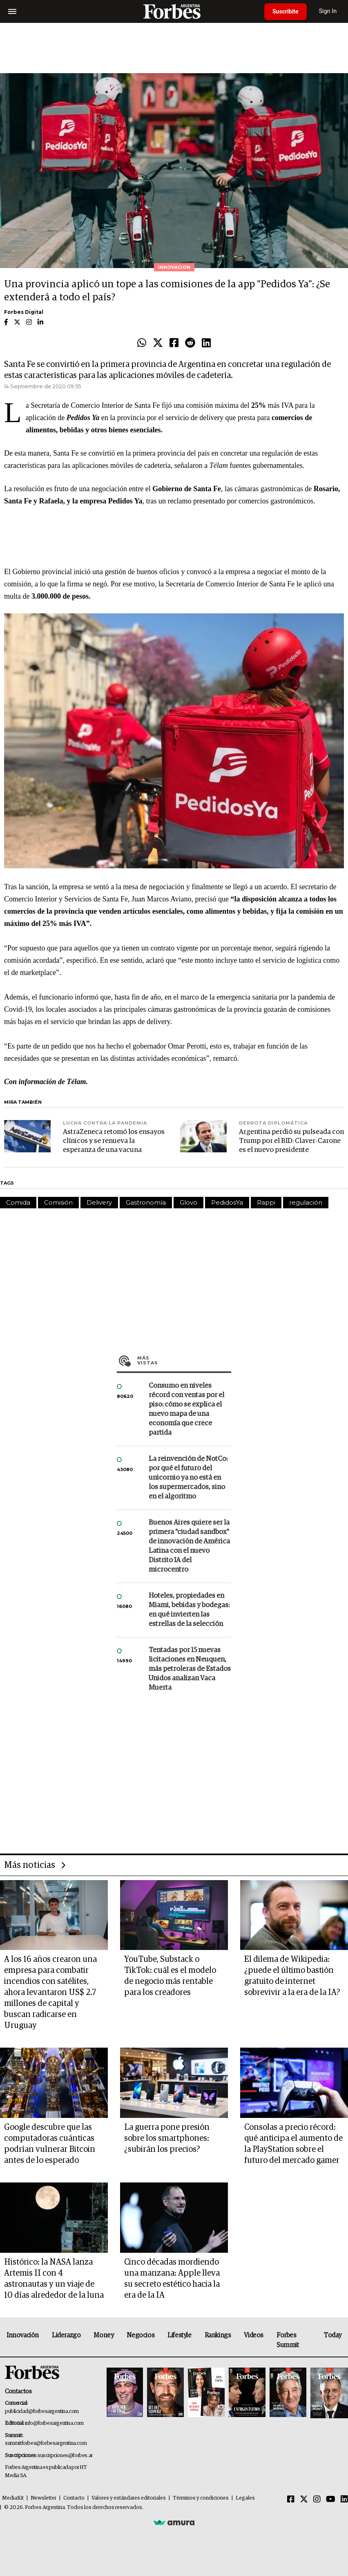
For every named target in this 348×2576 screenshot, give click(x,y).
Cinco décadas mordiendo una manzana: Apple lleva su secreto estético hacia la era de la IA (172, 2278)
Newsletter (43, 2498)
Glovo (188, 1202)
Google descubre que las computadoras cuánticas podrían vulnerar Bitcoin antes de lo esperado (49, 2144)
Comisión (58, 1202)
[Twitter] (304, 2499)
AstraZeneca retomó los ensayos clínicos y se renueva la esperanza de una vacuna (114, 1141)
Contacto (74, 2498)
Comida (18, 1202)
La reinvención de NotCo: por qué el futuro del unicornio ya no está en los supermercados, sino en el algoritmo (188, 1478)
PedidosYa (227, 1202)
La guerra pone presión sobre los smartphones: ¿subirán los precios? (167, 2138)
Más (184, 1360)
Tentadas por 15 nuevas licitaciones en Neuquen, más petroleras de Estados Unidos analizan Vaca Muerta (190, 1669)
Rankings (218, 2335)
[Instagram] (317, 2499)
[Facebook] (290, 2499)
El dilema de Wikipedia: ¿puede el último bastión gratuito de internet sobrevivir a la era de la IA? (292, 1976)
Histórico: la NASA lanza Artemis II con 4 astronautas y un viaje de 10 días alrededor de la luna (54, 2278)
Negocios (140, 2335)
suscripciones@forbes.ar (65, 2455)
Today (332, 2335)
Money (104, 2335)
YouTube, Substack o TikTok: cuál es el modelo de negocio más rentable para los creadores (170, 1976)
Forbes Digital (23, 312)
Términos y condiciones (201, 2498)
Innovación (23, 2335)
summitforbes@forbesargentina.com (46, 2443)
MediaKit (13, 2498)
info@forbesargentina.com (54, 2423)
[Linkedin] (344, 2499)
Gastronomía (146, 1202)
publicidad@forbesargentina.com (42, 2411)
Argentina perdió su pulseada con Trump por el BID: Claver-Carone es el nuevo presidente (291, 1141)
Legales (245, 2498)
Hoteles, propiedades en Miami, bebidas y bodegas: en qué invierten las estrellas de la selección (189, 1610)
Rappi (266, 1202)
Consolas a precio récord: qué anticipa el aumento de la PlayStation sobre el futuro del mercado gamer (293, 2144)
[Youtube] (330, 2499)
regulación (305, 1202)
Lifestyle (179, 2335)
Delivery (99, 1202)
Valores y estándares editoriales (128, 2498)
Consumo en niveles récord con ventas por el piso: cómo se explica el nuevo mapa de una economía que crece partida (186, 1409)
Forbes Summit (288, 2340)
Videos (253, 2335)
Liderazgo (66, 2335)
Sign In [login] (328, 11)
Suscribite (285, 11)
